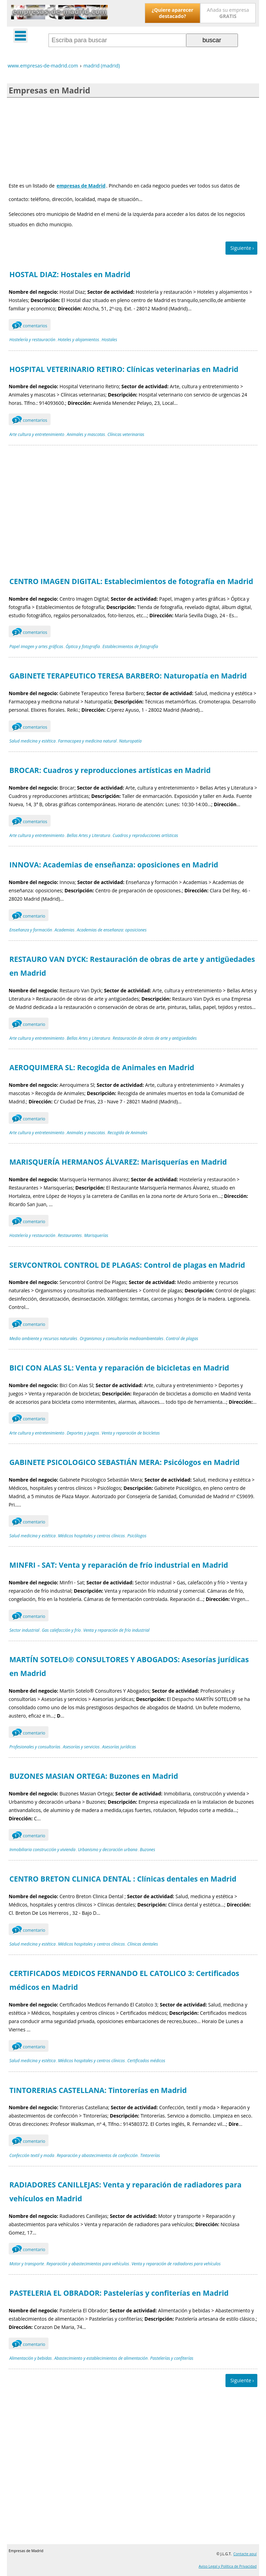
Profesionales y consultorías (34, 1747)
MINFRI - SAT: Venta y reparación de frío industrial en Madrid (118, 1565)
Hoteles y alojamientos (78, 340)
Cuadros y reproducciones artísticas (145, 835)
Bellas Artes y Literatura (88, 835)
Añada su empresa (228, 13)
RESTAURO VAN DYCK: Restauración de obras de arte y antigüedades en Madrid (132, 966)
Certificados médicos (146, 2061)
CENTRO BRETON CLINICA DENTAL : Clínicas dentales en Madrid (122, 1879)
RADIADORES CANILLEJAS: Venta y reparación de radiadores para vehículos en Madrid (125, 2191)
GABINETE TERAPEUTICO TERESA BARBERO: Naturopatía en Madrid (128, 676)
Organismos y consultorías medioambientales (121, 1338)
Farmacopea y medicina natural (87, 741)
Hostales (109, 340)
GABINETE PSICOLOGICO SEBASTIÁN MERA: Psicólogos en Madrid (124, 1462)
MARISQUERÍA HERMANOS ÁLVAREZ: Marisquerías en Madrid (118, 1162)
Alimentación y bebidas (30, 2358)
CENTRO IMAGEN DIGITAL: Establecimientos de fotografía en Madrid (131, 581)
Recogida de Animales (127, 1133)
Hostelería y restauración (32, 340)
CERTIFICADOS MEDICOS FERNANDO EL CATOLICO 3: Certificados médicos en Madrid (124, 1980)
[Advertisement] (133, 137)
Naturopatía (130, 741)
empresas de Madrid (80, 185)
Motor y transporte (26, 2264)
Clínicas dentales (142, 1944)
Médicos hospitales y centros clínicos (91, 1536)
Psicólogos (137, 1536)
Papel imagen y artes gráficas (36, 646)
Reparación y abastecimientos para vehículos (87, 2264)
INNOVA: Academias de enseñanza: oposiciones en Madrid (113, 865)
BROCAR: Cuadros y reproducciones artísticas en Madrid (110, 770)
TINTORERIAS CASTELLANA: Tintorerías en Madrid (98, 2090)
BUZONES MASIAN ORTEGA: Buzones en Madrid (93, 1776)
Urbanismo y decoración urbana (108, 1850)
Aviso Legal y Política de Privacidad (227, 2566)
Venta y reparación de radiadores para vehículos (176, 2264)
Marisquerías (96, 1235)
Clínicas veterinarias (125, 434)
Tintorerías (150, 2155)
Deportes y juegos (83, 1433)
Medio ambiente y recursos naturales (43, 1338)
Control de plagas (182, 1338)
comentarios (29, 325)
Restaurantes (70, 1235)
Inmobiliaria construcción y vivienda (42, 1850)
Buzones (147, 1850)
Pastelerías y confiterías (171, 2358)
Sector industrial (24, 1630)
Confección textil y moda (31, 2155)
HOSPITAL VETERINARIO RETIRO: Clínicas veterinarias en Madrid (123, 369)
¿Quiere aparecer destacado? (172, 13)
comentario (28, 915)
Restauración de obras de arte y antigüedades (155, 1038)
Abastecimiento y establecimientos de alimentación (101, 2358)
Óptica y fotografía (83, 646)
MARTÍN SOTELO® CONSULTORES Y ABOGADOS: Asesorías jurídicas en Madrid (129, 1666)
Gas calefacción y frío (61, 1630)
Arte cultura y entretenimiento (36, 434)
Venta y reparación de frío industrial (116, 1630)
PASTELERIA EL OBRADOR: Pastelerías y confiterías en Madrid (119, 2293)
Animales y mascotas (86, 434)
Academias (64, 930)
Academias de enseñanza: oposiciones (112, 930)
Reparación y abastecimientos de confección (97, 2155)
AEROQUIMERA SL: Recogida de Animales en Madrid (101, 1067)
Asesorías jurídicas (119, 1747)
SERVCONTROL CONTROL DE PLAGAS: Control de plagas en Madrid (127, 1265)
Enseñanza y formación (30, 930)
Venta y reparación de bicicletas (130, 1433)
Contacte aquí (245, 2553)
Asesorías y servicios (81, 1747)
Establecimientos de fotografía (130, 646)
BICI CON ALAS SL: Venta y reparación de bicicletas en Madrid (119, 1368)
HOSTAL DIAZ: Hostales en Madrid (70, 274)
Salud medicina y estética (32, 741)
